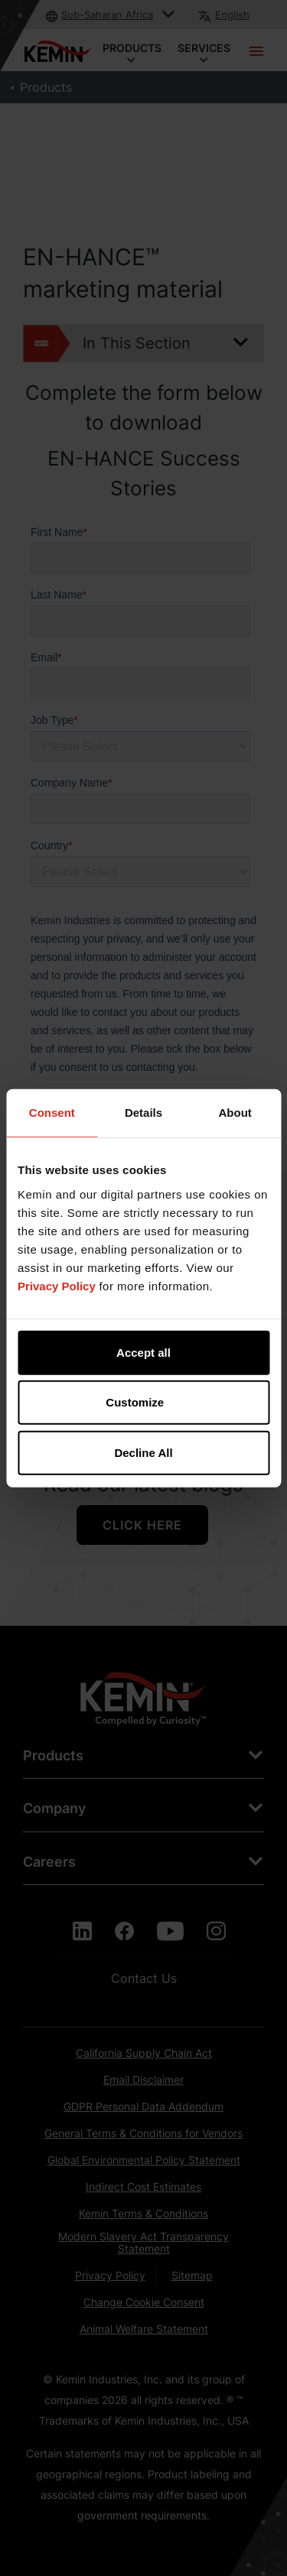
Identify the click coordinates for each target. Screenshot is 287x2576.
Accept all (143, 1351)
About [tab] (235, 1112)
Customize (144, 1402)
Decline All (143, 1451)
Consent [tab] (52, 1112)
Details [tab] (143, 1112)
